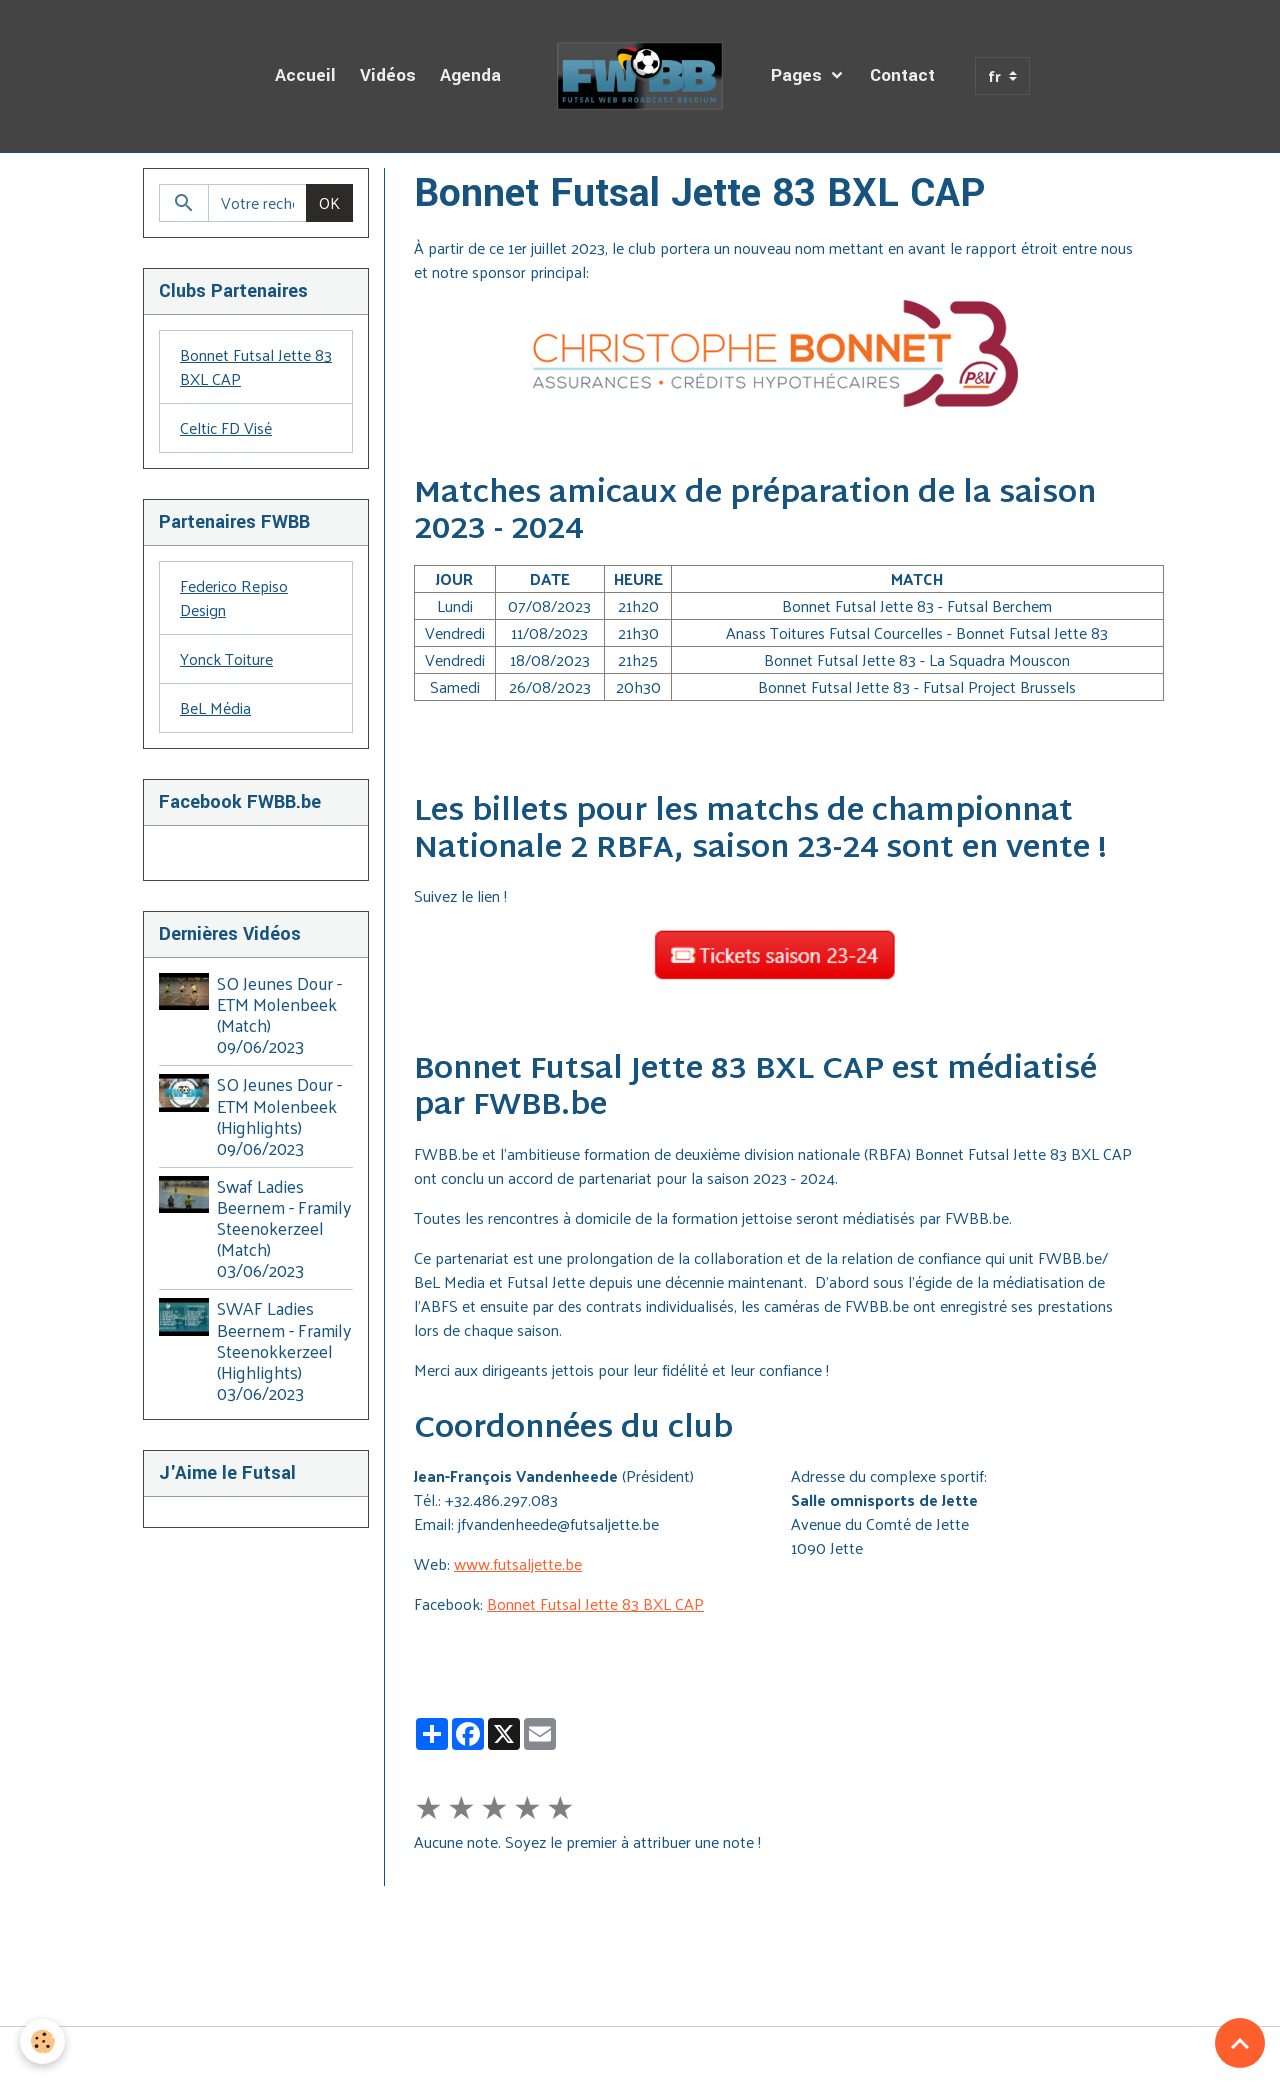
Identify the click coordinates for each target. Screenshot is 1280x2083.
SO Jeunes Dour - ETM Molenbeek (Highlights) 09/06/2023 (279, 1115)
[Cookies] (42, 2041)
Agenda (470, 75)
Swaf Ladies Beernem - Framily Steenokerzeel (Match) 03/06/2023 (284, 1228)
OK (329, 202)
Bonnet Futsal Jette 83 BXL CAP (595, 1603)
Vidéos (388, 75)
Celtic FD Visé (226, 427)
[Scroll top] (1240, 2043)
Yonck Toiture (226, 658)
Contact (902, 75)
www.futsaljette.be (518, 1563)
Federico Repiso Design (234, 597)
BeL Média (215, 707)
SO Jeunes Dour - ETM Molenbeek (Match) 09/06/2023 (279, 1014)
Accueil (305, 75)
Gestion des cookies (640, 2055)
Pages (799, 75)
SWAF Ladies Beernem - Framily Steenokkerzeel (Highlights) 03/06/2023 (284, 1350)
